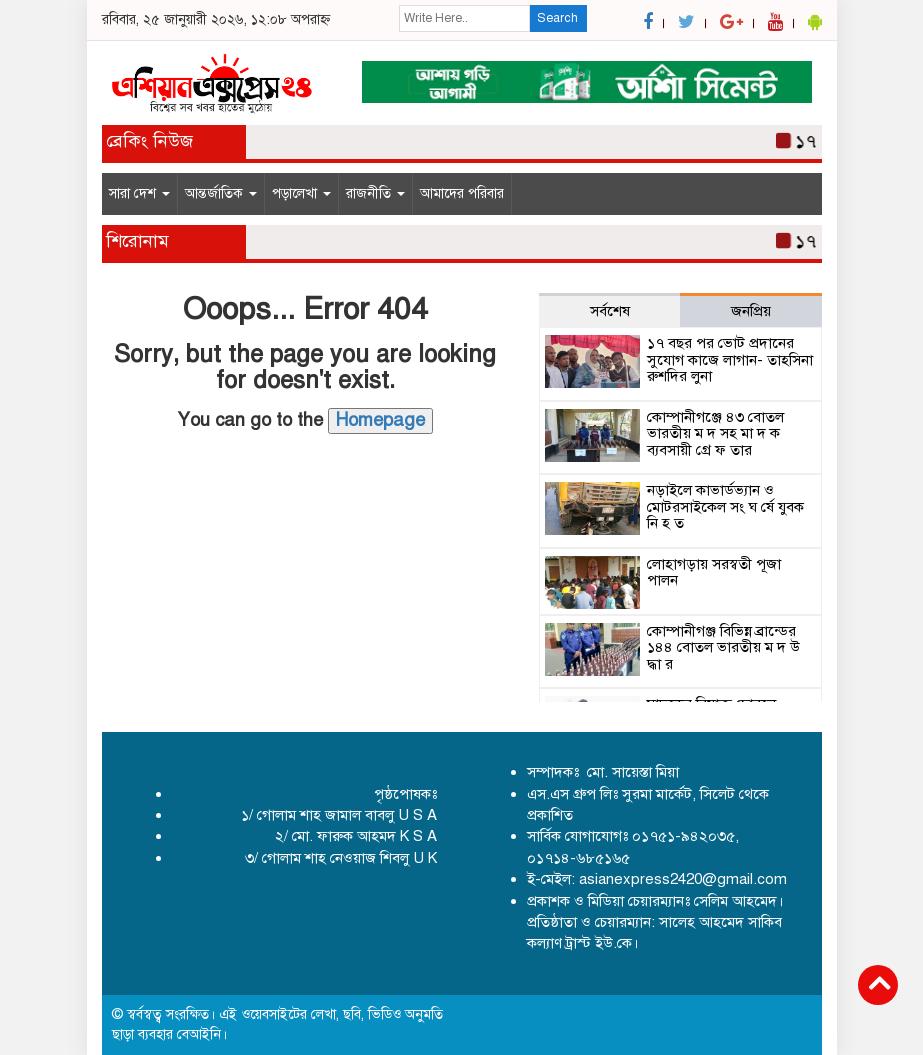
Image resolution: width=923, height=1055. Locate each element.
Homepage (380, 420)
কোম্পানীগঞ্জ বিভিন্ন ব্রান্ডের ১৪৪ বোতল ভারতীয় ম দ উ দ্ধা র (723, 647)
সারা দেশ (139, 193)
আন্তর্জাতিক (221, 193)
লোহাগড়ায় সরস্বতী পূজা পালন (714, 572)
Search (557, 18)
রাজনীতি (375, 193)
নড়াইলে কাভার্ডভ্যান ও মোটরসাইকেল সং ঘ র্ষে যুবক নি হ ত (725, 506)
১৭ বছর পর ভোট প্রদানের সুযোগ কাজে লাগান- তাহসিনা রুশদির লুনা (730, 359)
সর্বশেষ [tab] (610, 311)
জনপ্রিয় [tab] (751, 311)
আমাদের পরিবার (462, 193)
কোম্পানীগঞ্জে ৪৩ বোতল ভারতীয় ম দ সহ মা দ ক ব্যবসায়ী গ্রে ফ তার (715, 433)
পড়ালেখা (301, 193)
